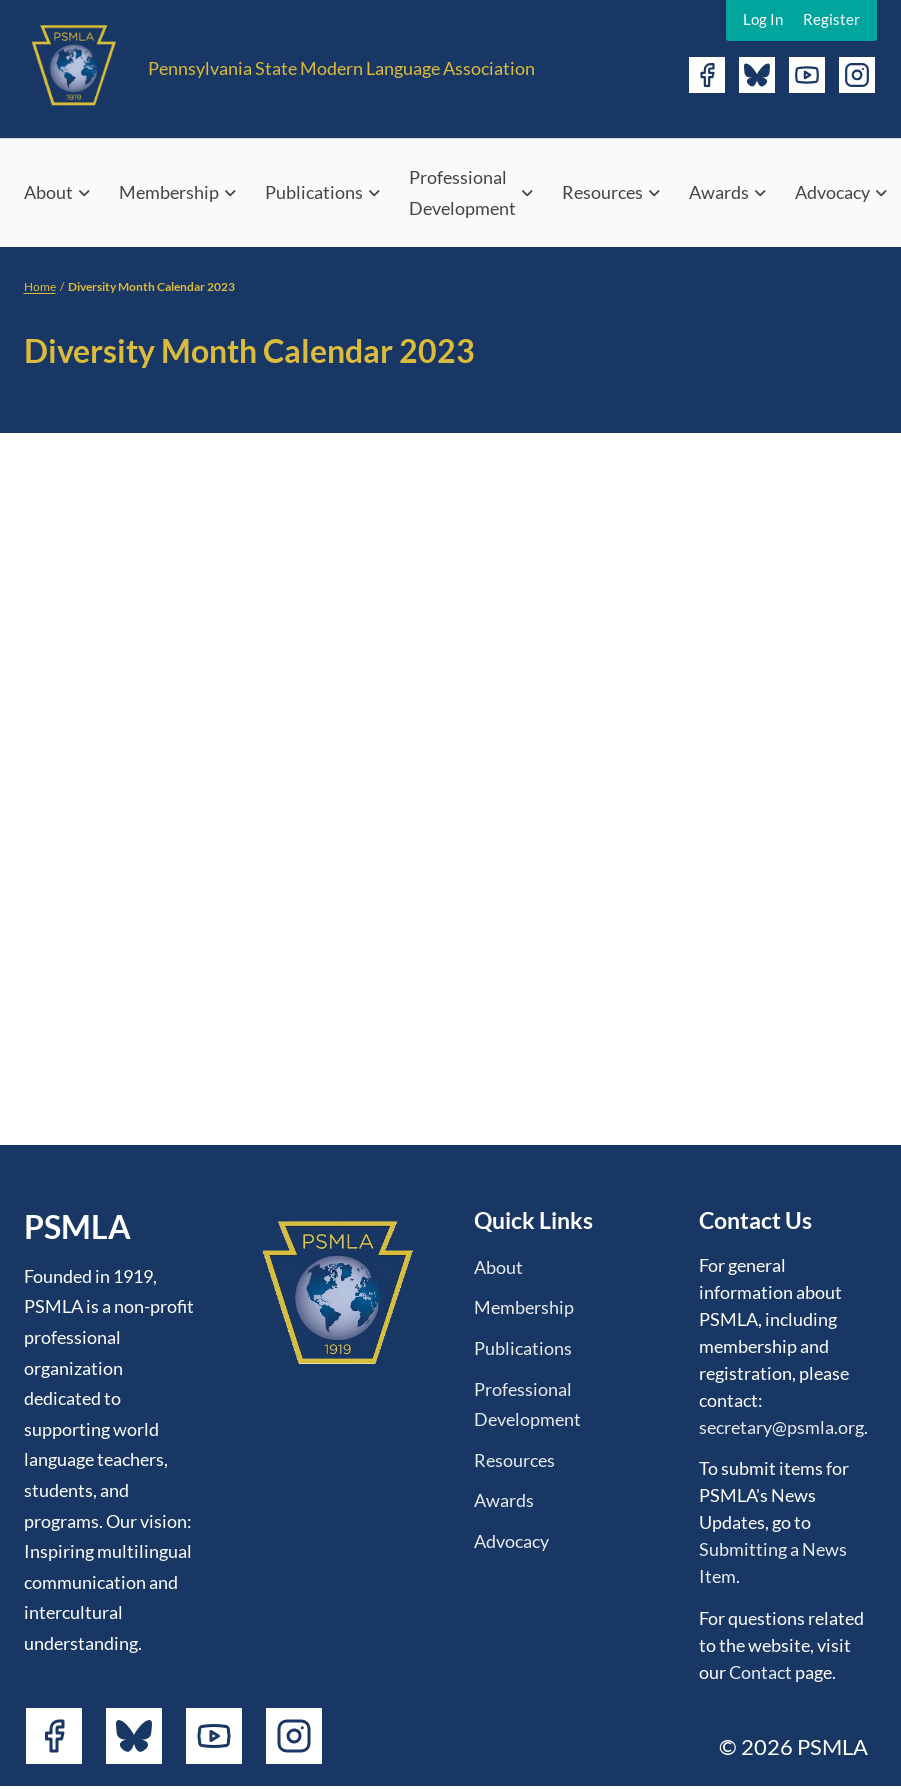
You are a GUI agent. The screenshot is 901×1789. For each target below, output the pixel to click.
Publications (314, 192)
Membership (169, 192)
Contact (760, 1672)
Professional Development (462, 192)
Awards (719, 192)
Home (40, 286)
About (48, 192)
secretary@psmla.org (781, 1427)
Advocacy (832, 192)
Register (831, 19)
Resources (602, 192)
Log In (763, 19)
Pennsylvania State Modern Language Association (341, 68)
